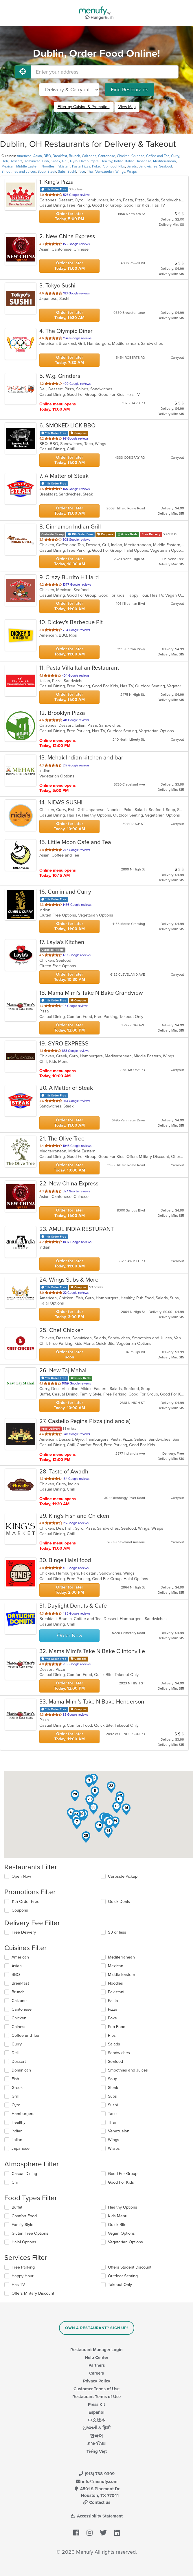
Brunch (74, 156)
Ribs (121, 166)
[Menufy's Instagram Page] (90, 2533)
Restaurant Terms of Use (96, 2396)
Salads (132, 166)
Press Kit (96, 2404)
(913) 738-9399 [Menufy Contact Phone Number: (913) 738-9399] (96, 2473)
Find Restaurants (129, 89)
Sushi (71, 172)
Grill (65, 161)
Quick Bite (117, 2224)
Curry (175, 156)
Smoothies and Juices (18, 172)
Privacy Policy (96, 2381)
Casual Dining (24, 2173)
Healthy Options (122, 2207)
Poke (96, 166)
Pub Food (109, 166)
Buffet (17, 2207)
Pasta (76, 166)
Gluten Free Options (30, 2233)
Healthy (106, 161)
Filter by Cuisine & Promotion (84, 106)
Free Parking (23, 2267)
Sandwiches (148, 166)
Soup (42, 172)
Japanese (143, 161)
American (24, 156)
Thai (90, 172)
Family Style (22, 2224)
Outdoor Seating (123, 2275)
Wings (120, 172)
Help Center (96, 2357)
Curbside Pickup (122, 1876)
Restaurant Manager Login (96, 2349)
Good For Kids (121, 2182)
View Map (127, 106)
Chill (15, 2182)
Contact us (97, 2502)
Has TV (18, 2284)
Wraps (132, 172)
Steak (51, 172)
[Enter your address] (105, 72)
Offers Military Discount (33, 2293)
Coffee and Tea (157, 156)
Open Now (21, 1876)
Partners (97, 2365)
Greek (55, 161)
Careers (96, 2373)
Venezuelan (104, 172)
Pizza (86, 166)
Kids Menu (117, 2216)
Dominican (32, 161)
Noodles (48, 166)
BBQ (47, 156)
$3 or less (117, 1932)
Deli (4, 161)
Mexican (7, 166)
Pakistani (63, 166)
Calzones (89, 156)
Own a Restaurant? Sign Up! (96, 2328)
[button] (109, 1823)
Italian (130, 161)
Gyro (74, 161)
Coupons (20, 1910)
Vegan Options (121, 2233)
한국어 (96, 2435)
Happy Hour (23, 2275)
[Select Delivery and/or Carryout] (69, 89)
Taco (81, 172)
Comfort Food (24, 2216)
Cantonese (106, 156)
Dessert (16, 161)
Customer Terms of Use (96, 2388)
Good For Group (122, 2173)
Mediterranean (164, 161)
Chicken (123, 156)
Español (96, 2412)
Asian (37, 156)
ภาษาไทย (96, 2443)
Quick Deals (119, 1901)
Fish (45, 161)
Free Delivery (24, 1932)
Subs (62, 172)
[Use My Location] (22, 72)
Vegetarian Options (125, 2242)
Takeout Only (120, 2284)
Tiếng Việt (97, 2451)
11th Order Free (25, 1901)
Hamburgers (89, 161)
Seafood (165, 166)
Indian (119, 161)
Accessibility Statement (96, 2516)
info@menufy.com (97, 2481)
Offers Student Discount (129, 2267)
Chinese (137, 156)
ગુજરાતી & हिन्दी (96, 2428)
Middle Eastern (28, 166)
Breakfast (60, 156)
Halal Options (24, 2242)
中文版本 (96, 2420)
